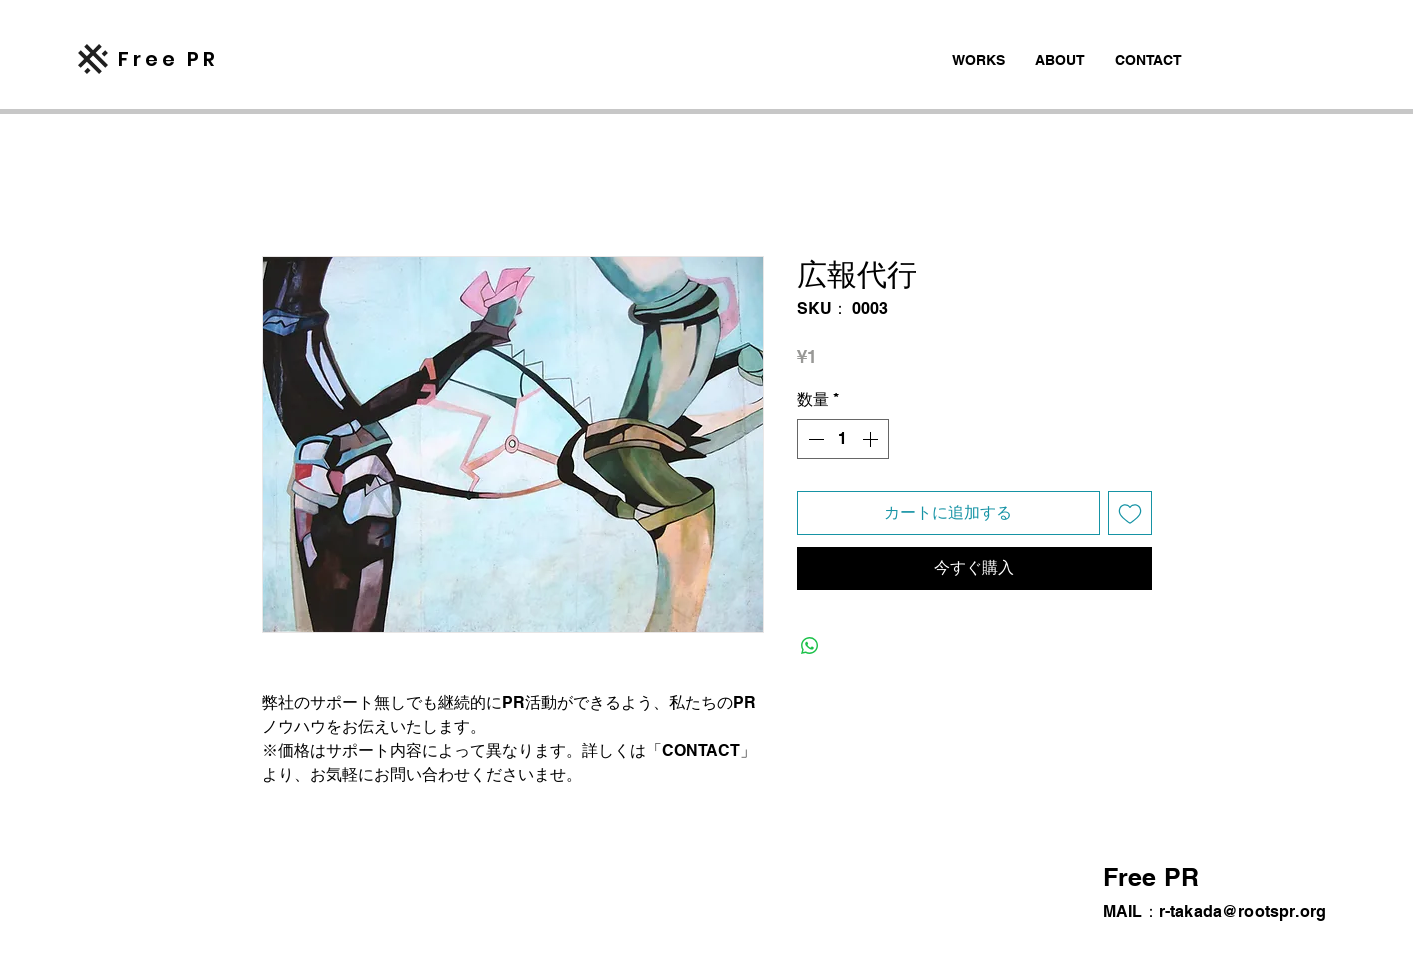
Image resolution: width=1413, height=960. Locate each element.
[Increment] (872, 439)
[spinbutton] (843, 439)
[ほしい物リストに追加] (1130, 513)
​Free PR (168, 59)
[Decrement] (814, 439)
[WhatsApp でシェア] (810, 646)
